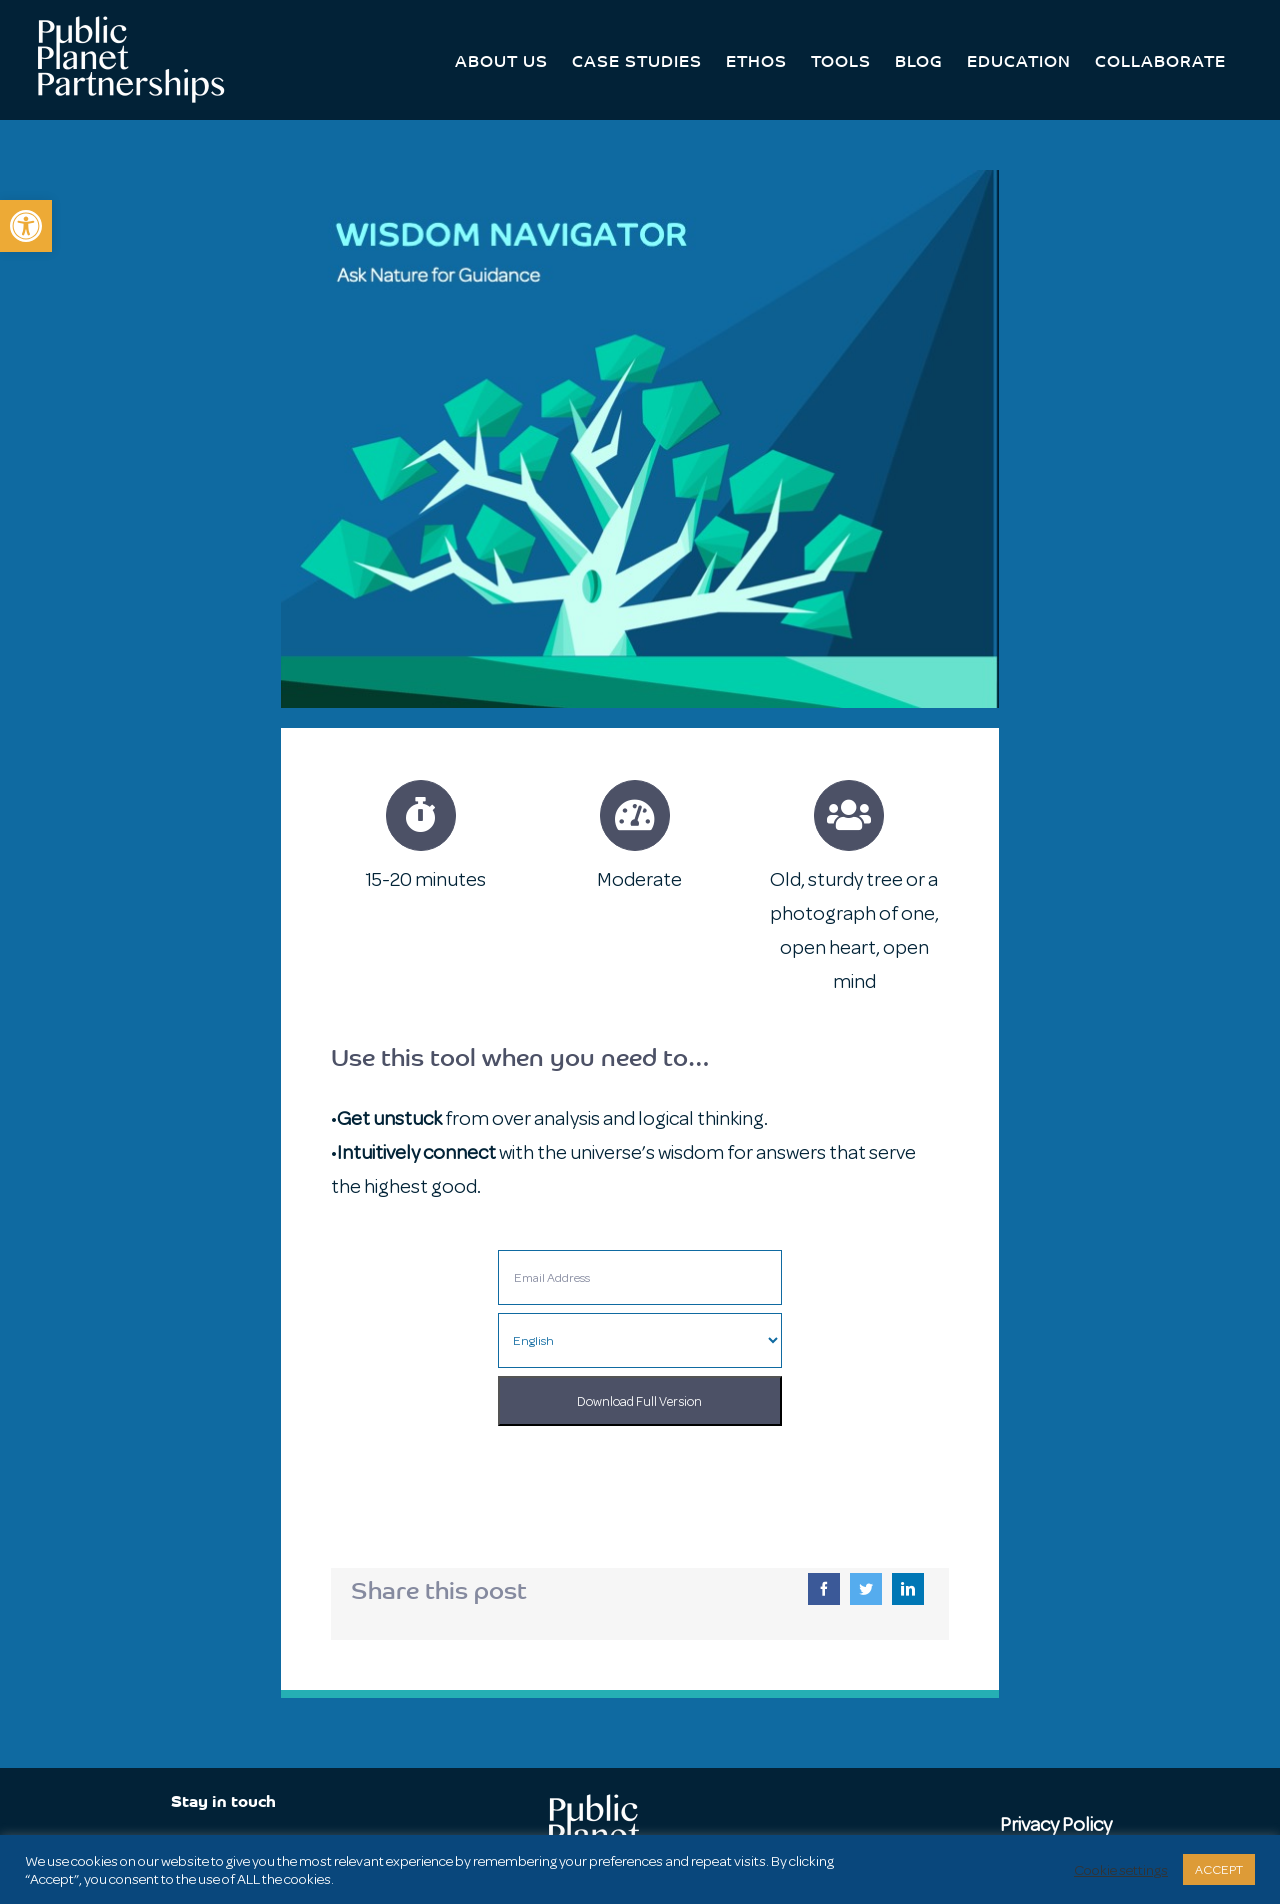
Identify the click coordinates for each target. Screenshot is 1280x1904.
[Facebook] (824, 1589)
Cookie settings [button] (1121, 1870)
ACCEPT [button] (1219, 1869)
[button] (26, 226)
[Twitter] (866, 1589)
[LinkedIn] (908, 1589)
